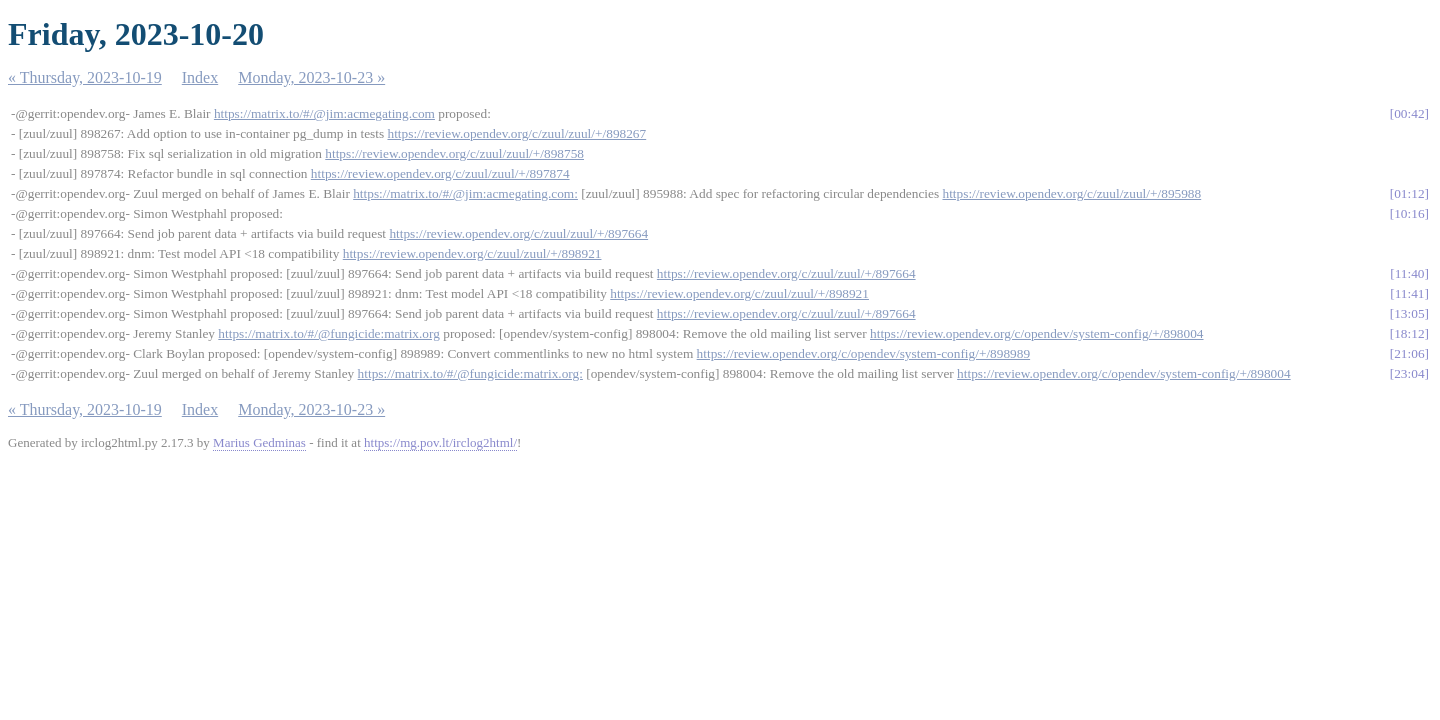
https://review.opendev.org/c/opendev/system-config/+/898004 (1037, 333)
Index (200, 77)
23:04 (1409, 373)
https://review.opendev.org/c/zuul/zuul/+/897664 (518, 233)
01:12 (1409, 193)
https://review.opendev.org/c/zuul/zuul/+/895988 (1071, 193)
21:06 (1409, 353)
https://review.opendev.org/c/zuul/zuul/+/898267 (516, 133)
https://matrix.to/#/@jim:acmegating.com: (465, 193)
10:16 (1409, 213)
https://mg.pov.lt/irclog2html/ (440, 442)
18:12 (1409, 333)
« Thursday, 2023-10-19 (85, 77)
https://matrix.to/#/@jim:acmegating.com (324, 113)
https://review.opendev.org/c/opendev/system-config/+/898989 (864, 353)
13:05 (1409, 313)
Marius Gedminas (259, 442)
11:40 (1410, 273)
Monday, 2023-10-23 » (311, 77)
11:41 (1410, 293)
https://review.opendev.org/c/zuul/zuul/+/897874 (440, 173)
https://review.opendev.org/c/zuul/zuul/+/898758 (454, 153)
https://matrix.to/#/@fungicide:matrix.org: (470, 373)
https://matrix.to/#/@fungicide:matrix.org (329, 333)
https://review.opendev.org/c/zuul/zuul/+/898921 (472, 253)
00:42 (1409, 113)
